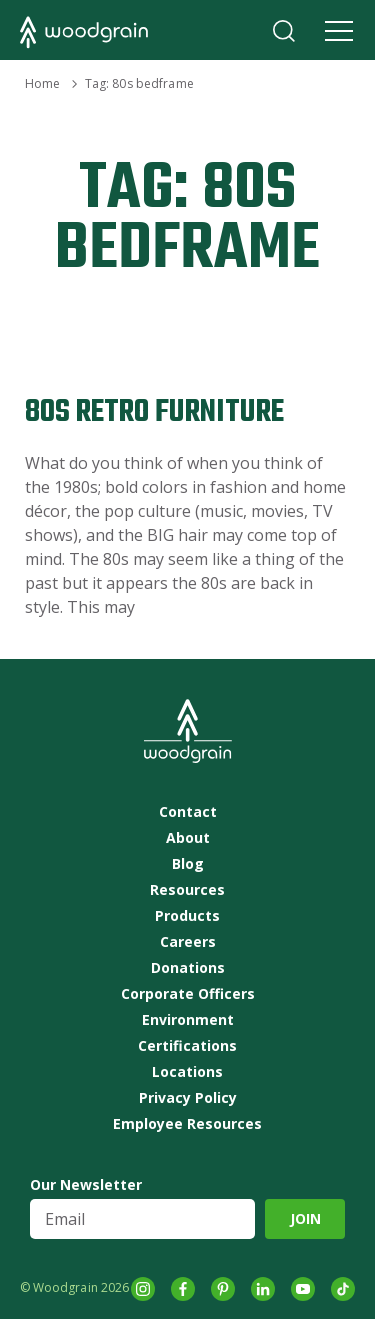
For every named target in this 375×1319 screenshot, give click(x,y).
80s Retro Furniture (154, 412)
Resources (187, 890)
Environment (188, 1020)
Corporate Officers (188, 994)
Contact (188, 812)
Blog (188, 864)
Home (42, 83)
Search (284, 31)
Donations (188, 968)
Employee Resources (187, 1124)
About (188, 838)
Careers (188, 942)
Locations (187, 1072)
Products (187, 916)
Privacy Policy (188, 1098)
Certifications (187, 1046)
